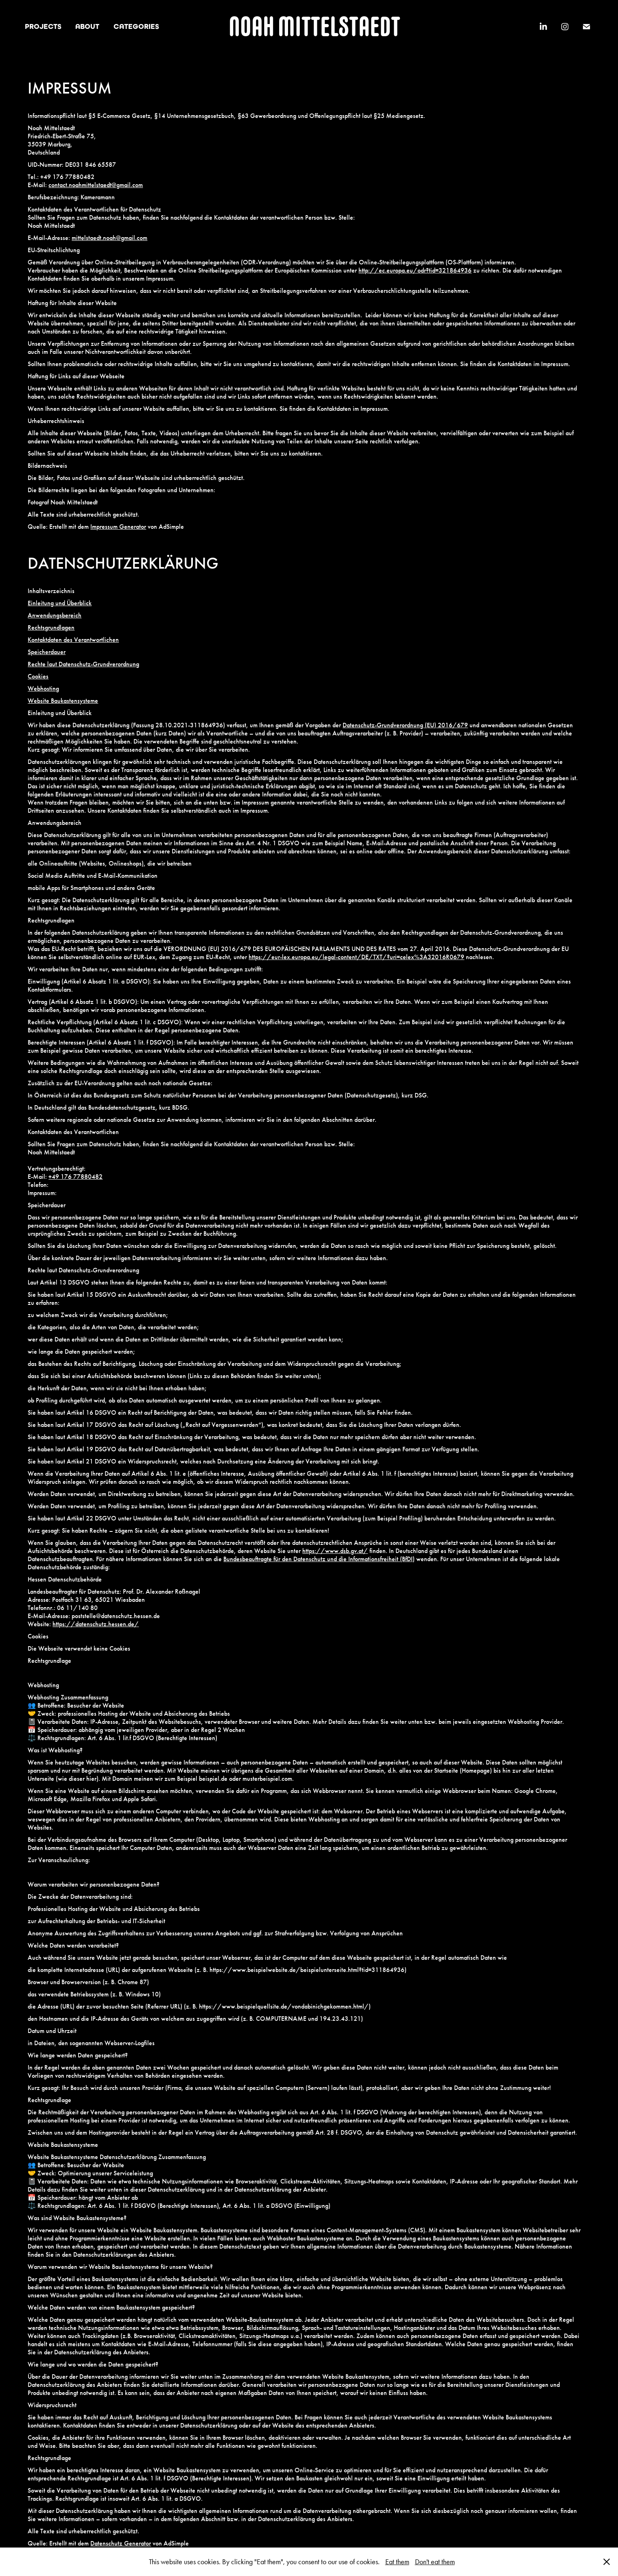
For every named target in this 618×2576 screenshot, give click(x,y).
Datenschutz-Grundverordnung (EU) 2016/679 (405, 725)
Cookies (38, 676)
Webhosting (43, 688)
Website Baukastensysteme (63, 701)
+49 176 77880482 (75, 1176)
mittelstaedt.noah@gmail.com (109, 238)
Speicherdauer (47, 652)
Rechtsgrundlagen (51, 627)
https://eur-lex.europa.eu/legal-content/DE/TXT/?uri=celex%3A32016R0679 (356, 957)
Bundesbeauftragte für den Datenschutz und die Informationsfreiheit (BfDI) (319, 1559)
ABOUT (87, 26)
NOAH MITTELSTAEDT (314, 26)
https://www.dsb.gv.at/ (335, 1551)
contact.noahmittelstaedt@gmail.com (95, 185)
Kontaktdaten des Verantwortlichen (73, 639)
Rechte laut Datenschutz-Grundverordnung (83, 664)
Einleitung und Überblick (60, 603)
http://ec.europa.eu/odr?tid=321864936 (415, 270)
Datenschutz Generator (120, 2543)
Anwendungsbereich (54, 615)
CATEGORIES (136, 26)
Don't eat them (435, 2561)
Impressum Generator (118, 526)
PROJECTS (43, 26)
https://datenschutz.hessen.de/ (95, 1624)
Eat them (397, 2561)
